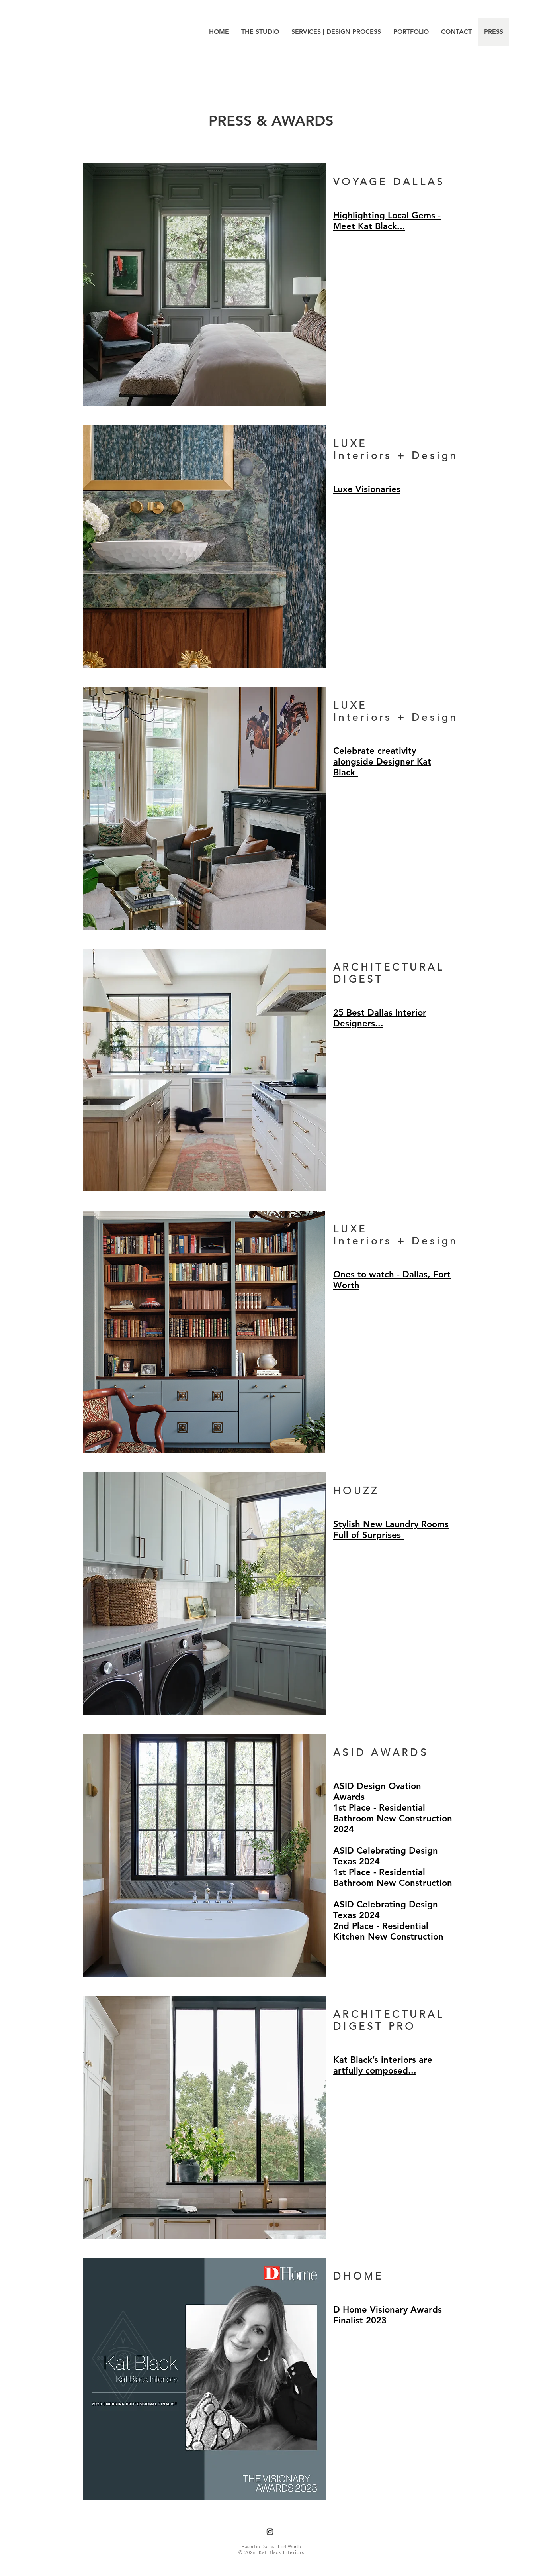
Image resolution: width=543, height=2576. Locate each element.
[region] (271, 288)
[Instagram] (270, 2531)
